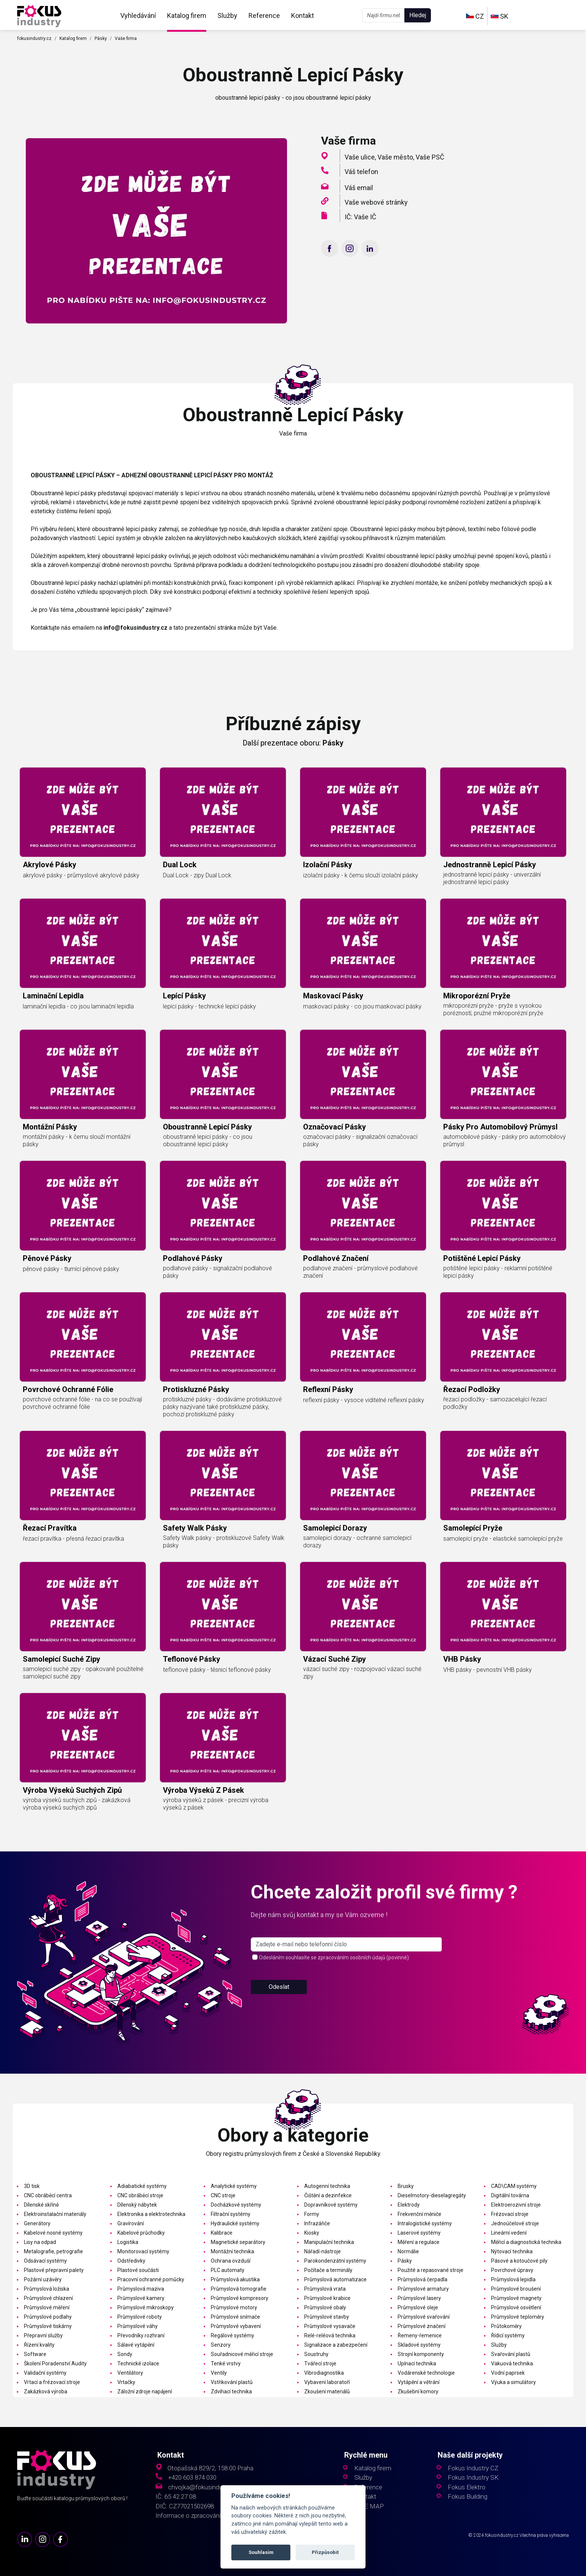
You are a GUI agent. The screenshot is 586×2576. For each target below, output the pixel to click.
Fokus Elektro (466, 2487)
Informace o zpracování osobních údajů (209, 2516)
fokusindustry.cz (34, 38)
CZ (475, 16)
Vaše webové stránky (376, 202)
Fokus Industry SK (473, 2477)
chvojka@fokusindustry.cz (204, 2487)
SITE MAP (369, 2506)
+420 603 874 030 (192, 2477)
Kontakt (302, 15)
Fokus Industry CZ (473, 2468)
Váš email (359, 188)
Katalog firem (186, 15)
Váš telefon (361, 172)
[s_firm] (346, 1973)
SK (499, 16)
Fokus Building (467, 2496)
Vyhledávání (138, 15)
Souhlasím (261, 2552)
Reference (264, 15)
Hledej (417, 15)
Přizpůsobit (325, 2552)
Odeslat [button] (279, 2015)
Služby (227, 15)
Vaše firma (126, 38)
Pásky (101, 38)
